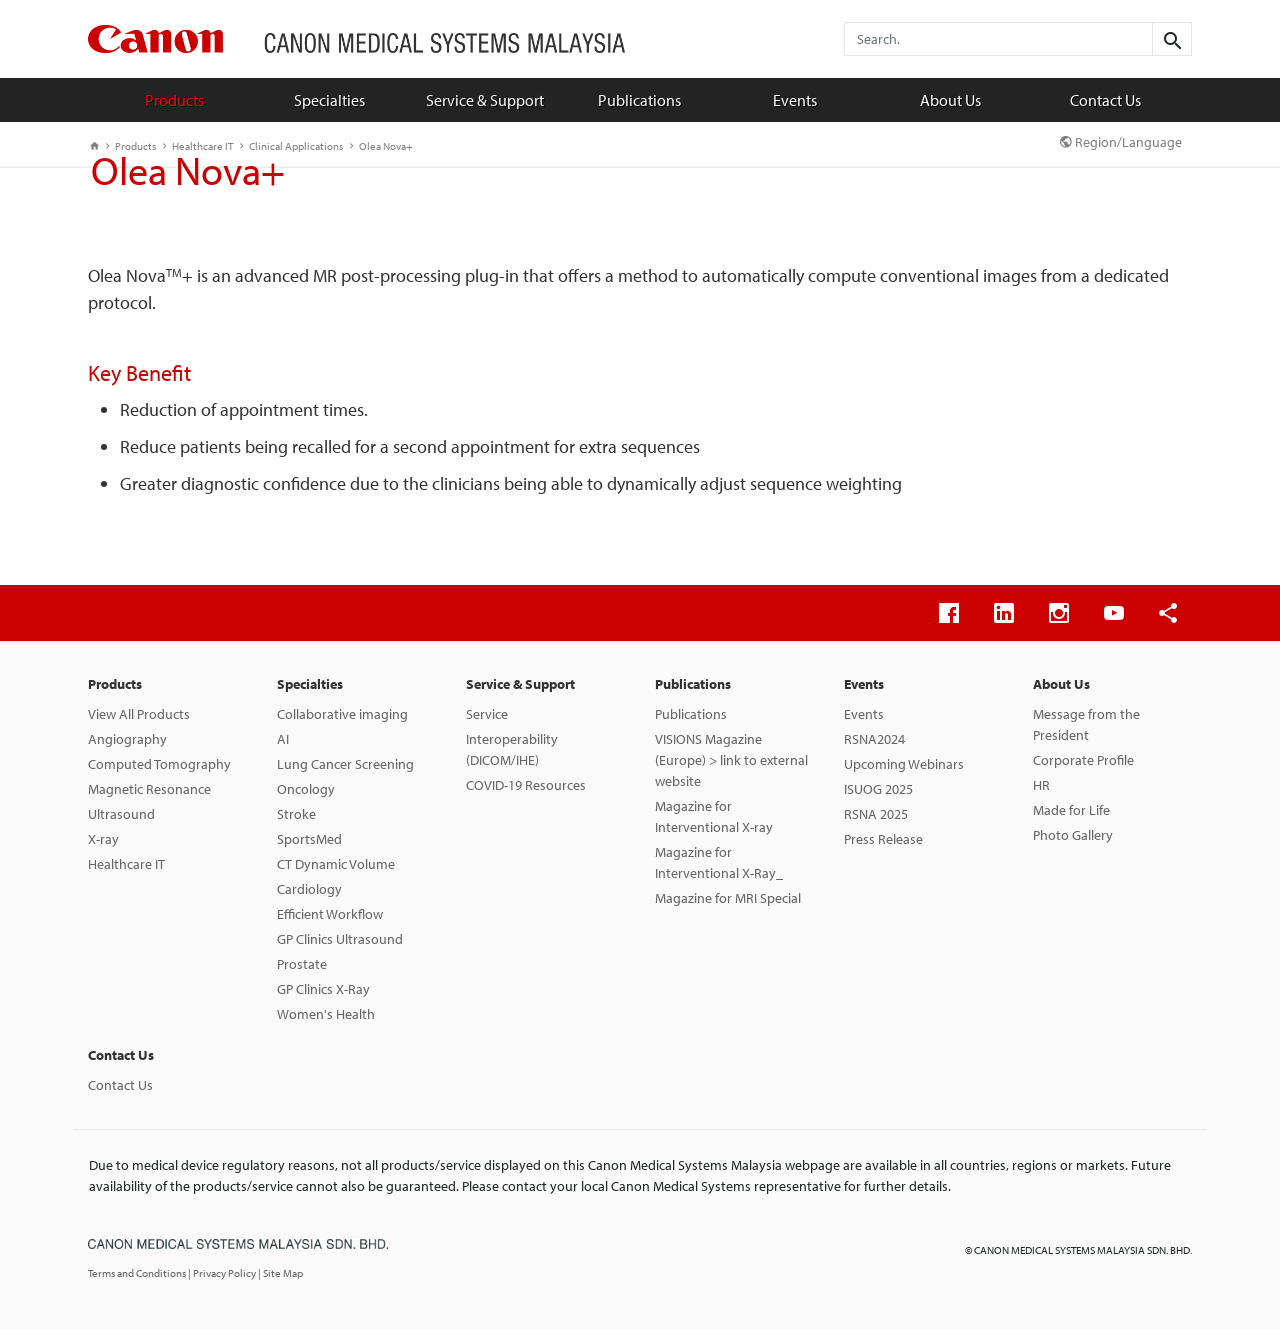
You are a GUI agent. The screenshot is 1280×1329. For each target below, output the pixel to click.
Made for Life (1071, 810)
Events (795, 100)
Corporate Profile (1083, 760)
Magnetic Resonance (149, 789)
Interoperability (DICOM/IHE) (512, 749)
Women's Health (326, 1014)
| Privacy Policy (223, 1273)
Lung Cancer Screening (345, 764)
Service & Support (485, 100)
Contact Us (1105, 100)
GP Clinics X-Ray (323, 989)
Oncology (306, 789)
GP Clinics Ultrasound (340, 939)
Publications (639, 100)
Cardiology (309, 889)
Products (174, 100)
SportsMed (309, 839)
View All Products (139, 714)
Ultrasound (121, 814)
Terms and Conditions (138, 1273)
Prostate (302, 964)
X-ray (103, 839)
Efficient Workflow (330, 914)
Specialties (329, 100)
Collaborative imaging (342, 714)
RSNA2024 (874, 739)
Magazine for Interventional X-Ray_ (719, 862)
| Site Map (280, 1273)
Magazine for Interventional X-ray (714, 816)
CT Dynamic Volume (336, 864)
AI (283, 739)
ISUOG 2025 (878, 789)
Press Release (883, 839)
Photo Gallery (1073, 835)
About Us (950, 100)
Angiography (127, 739)
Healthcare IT (126, 864)
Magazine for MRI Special (728, 898)
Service (487, 714)
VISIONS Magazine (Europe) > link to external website (731, 760)
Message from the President (1086, 724)
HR (1041, 785)
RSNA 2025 (876, 814)
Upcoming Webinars (904, 764)
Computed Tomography (159, 764)
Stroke (296, 814)
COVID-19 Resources (526, 785)
